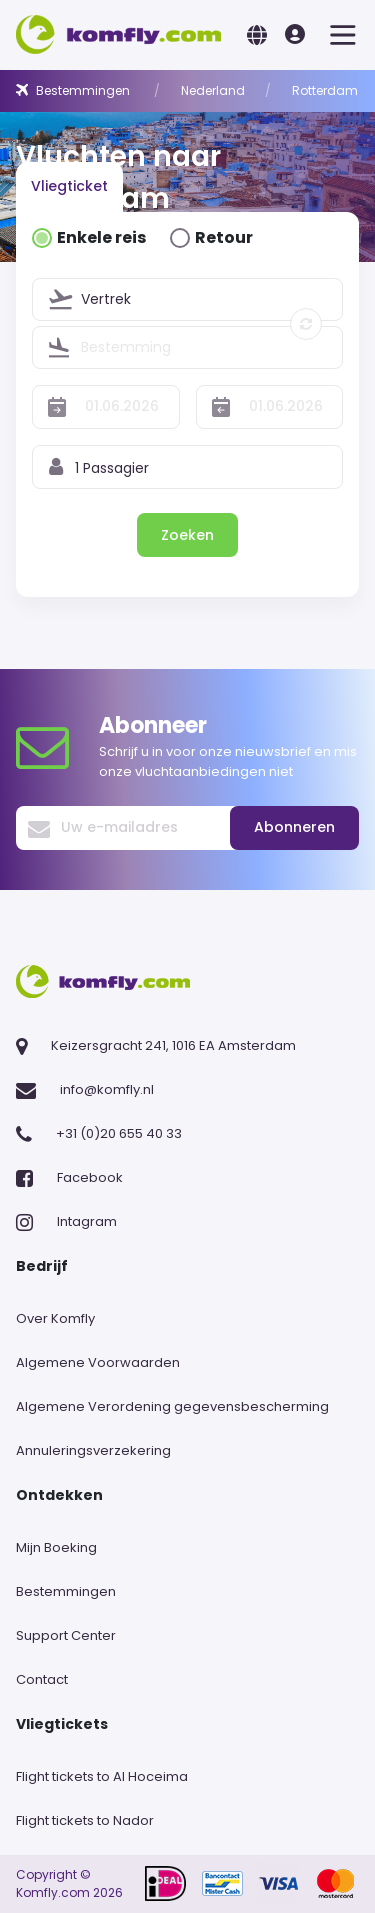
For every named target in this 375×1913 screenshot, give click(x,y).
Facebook (90, 1177)
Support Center (66, 1635)
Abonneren (294, 827)
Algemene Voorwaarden (98, 1362)
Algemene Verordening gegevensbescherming (172, 1406)
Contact (42, 1679)
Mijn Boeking (56, 1547)
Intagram (87, 1221)
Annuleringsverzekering (93, 1450)
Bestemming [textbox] (126, 347)
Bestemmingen (84, 90)
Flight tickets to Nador (85, 1820)
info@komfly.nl (107, 1089)
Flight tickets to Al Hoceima (102, 1776)
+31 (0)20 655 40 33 (119, 1133)
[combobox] (211, 299)
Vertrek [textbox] (106, 299)
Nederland (213, 90)
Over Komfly (55, 1318)
